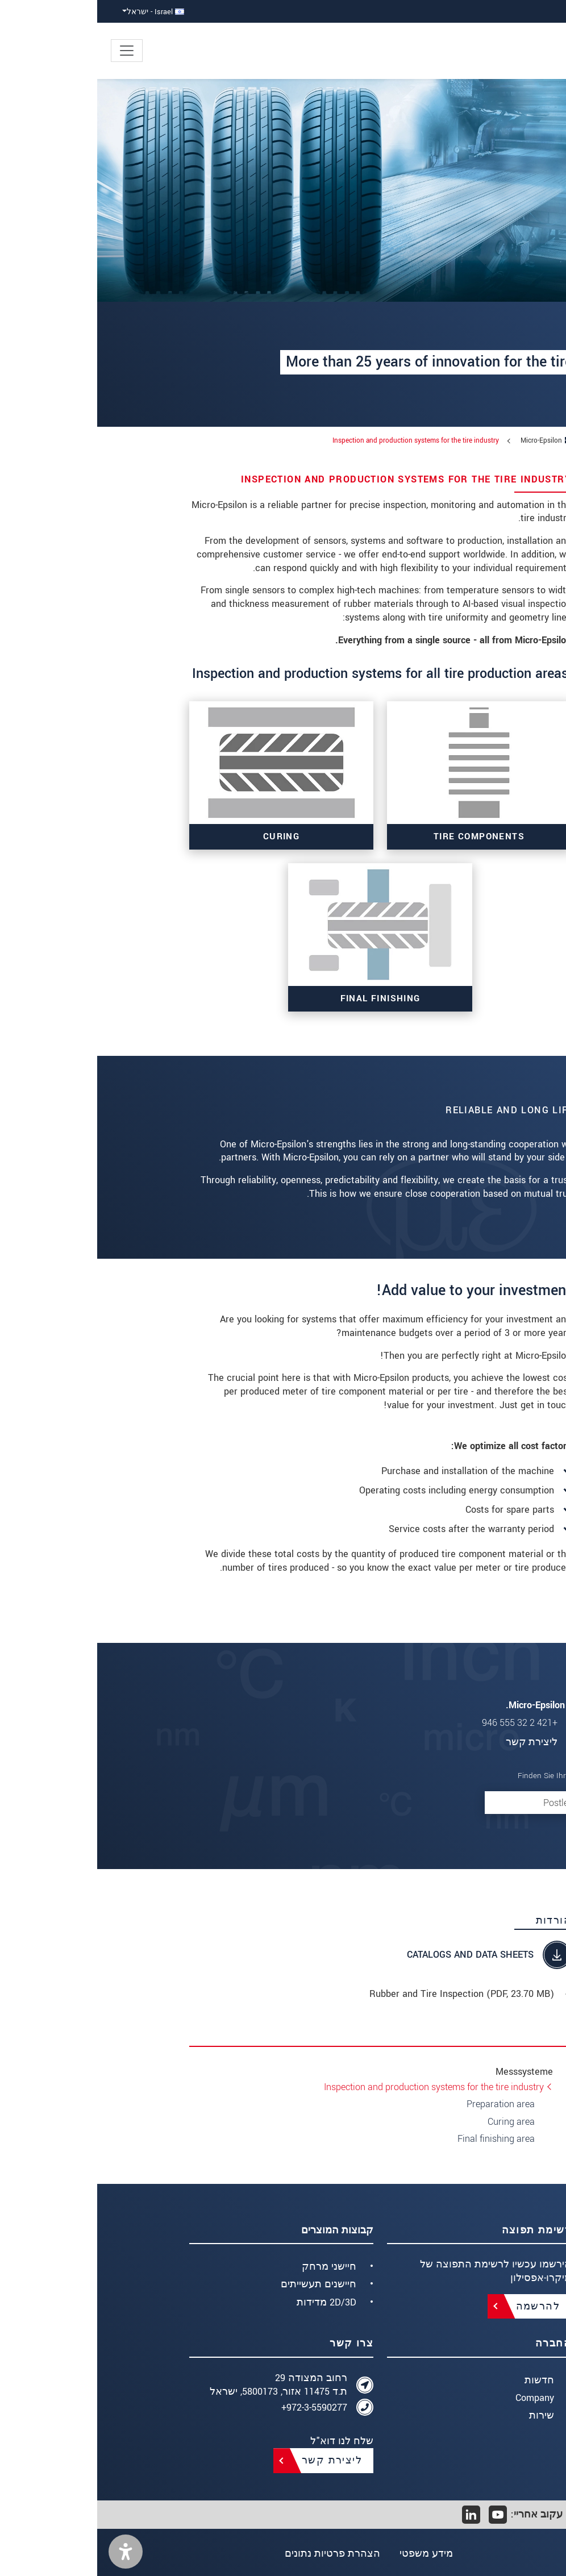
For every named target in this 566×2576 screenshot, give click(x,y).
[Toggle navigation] (29, 50)
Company (437, 2398)
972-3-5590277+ (217, 2407)
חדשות (442, 2380)
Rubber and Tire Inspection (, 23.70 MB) (364, 1993)
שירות (444, 2415)
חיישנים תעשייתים (221, 2284)
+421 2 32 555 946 (422, 1722)
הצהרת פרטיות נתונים (234, 2553)
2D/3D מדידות (229, 2302)
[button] (28, 2552)
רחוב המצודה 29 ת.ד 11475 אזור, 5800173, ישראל (181, 2384)
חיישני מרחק (232, 2267)
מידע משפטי (330, 2553)
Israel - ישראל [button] (58, 11)
